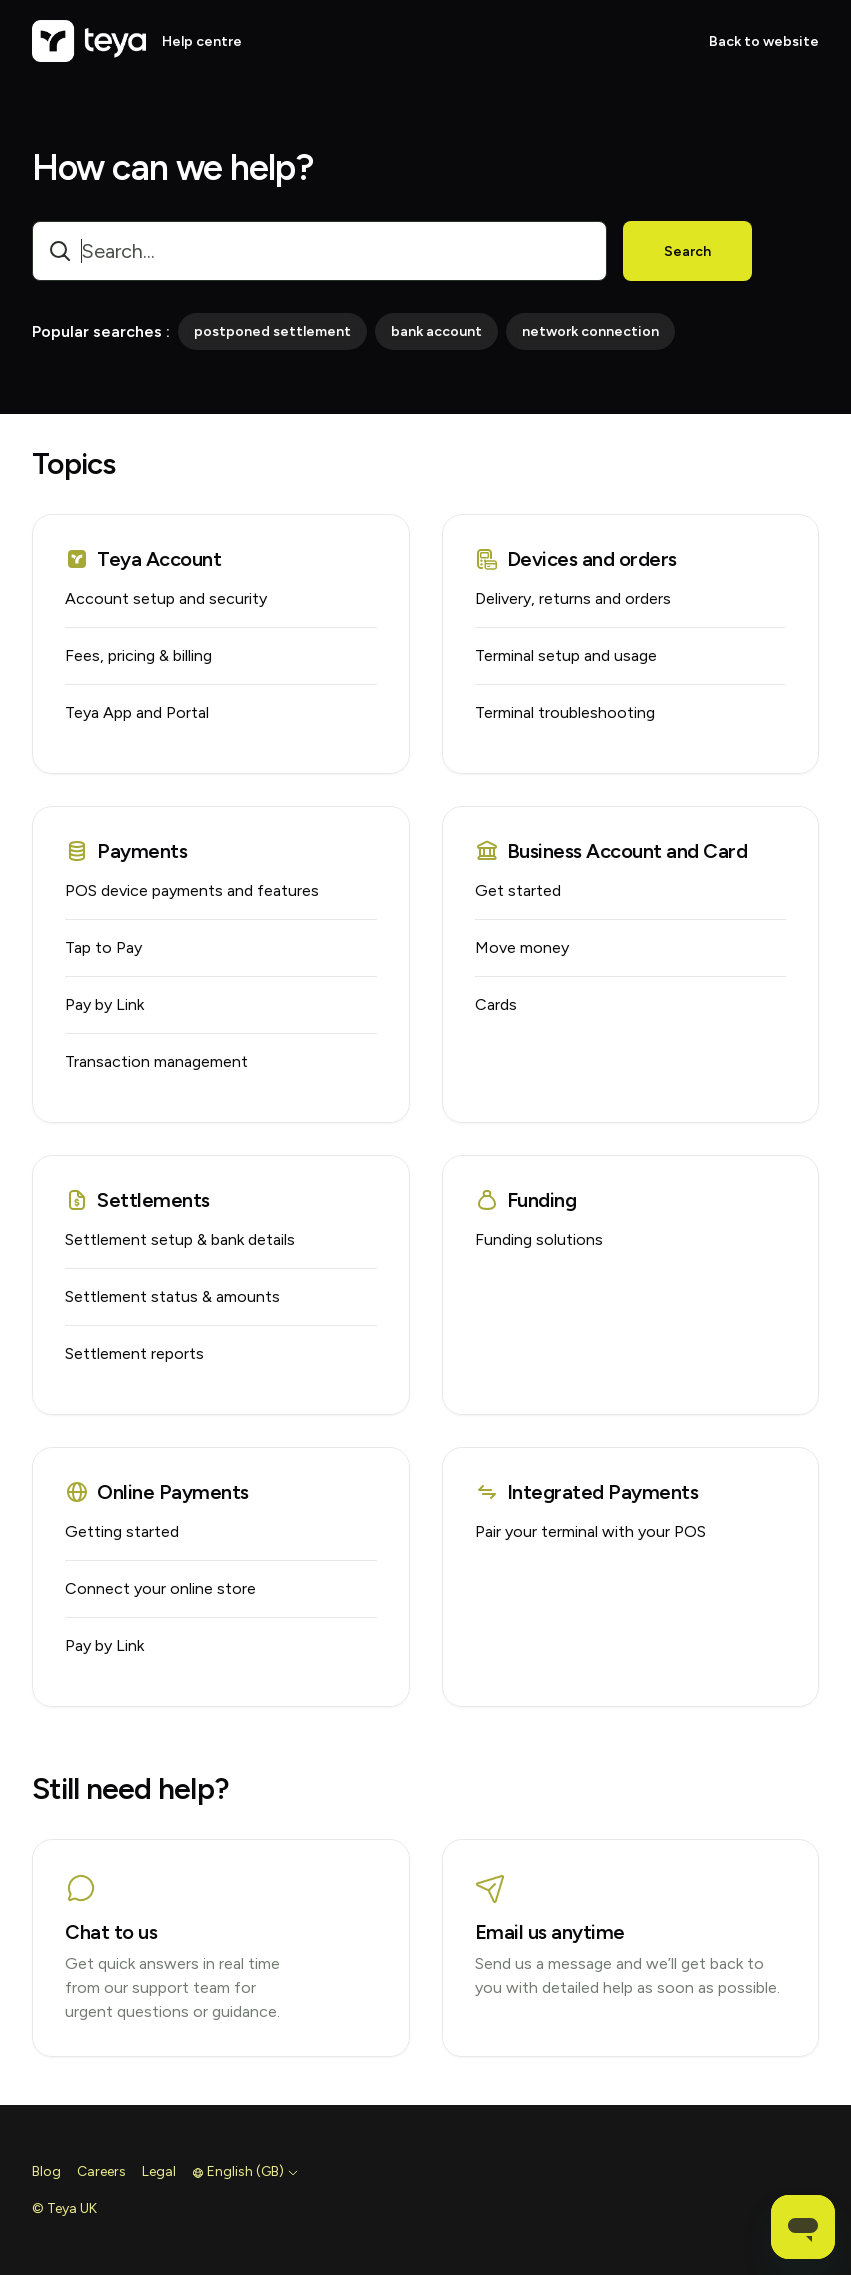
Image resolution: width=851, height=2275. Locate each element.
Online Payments (157, 1492)
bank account (436, 331)
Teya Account (143, 559)
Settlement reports (134, 1353)
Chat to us (111, 1932)
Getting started (122, 1531)
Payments (126, 851)
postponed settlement (272, 331)
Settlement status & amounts (172, 1296)
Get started (518, 890)
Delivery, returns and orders (573, 598)
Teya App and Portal (137, 712)
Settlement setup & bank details (180, 1239)
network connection (590, 331)
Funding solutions (539, 1239)
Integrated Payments (587, 1492)
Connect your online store (160, 1588)
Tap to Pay (103, 947)
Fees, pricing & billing (138, 655)
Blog (46, 2171)
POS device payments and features (192, 890)
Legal (159, 2171)
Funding (526, 1200)
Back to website (764, 41)
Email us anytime (550, 1932)
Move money (522, 947)
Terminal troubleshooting (565, 712)
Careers (101, 2171)
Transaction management (156, 1061)
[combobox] (319, 251)
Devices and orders (576, 559)
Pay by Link (104, 1004)
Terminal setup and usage (566, 655)
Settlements (137, 1200)
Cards (496, 1004)
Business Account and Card (611, 851)
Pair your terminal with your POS (590, 1531)
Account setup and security (166, 598)
